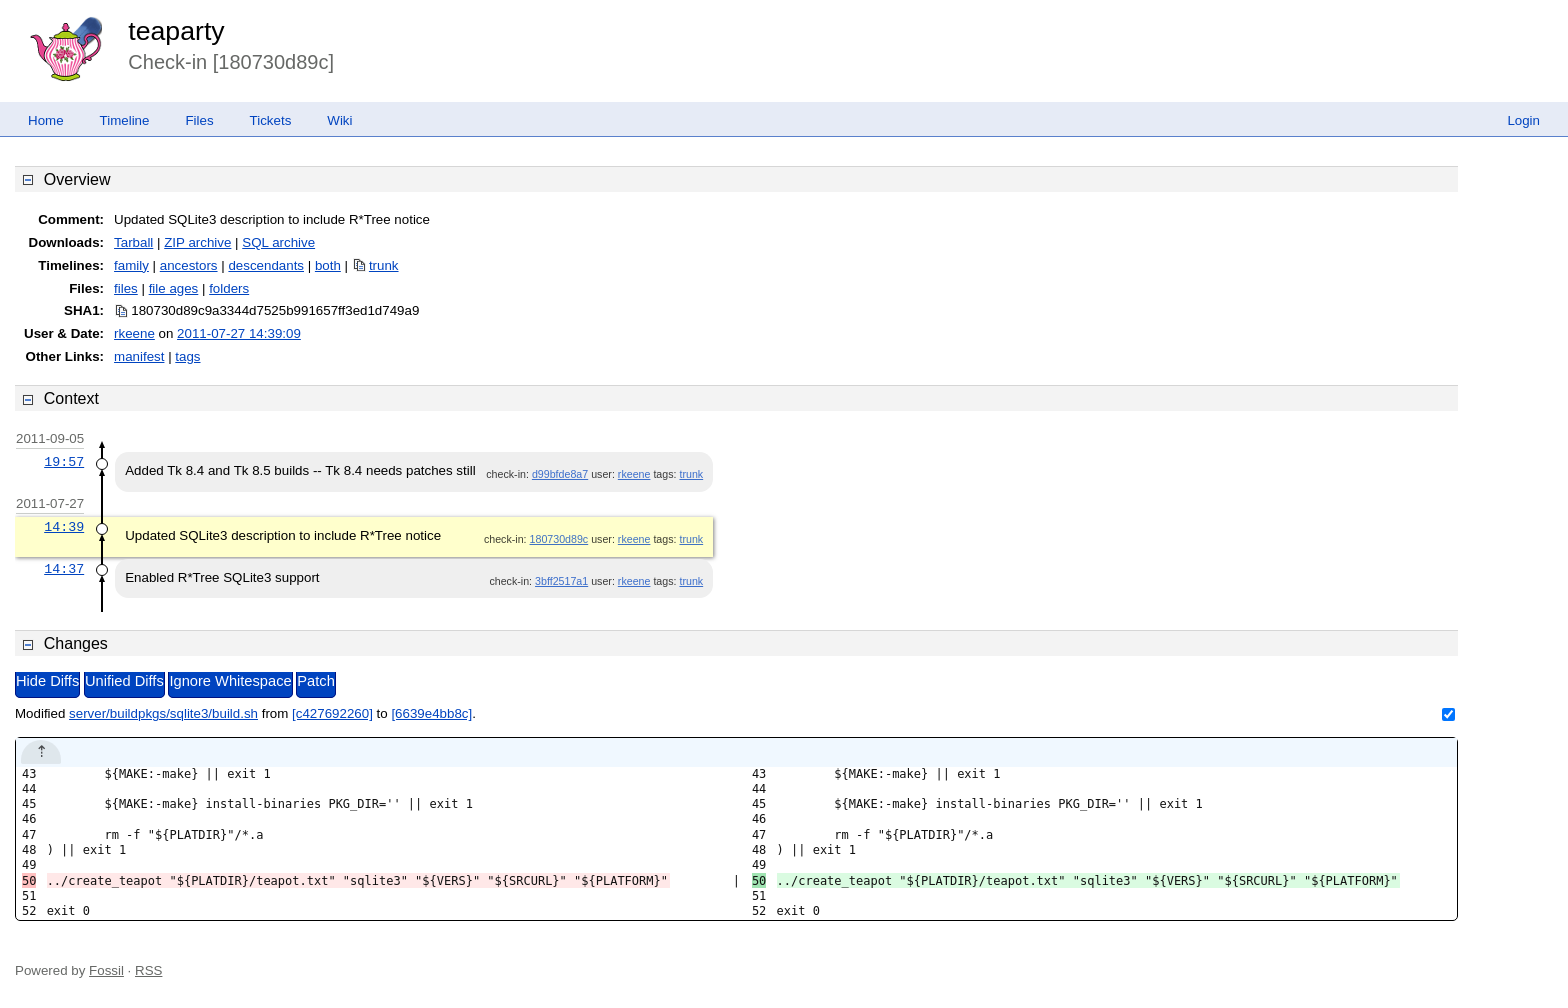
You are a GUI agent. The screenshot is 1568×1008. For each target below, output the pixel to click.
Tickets (271, 120)
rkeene (134, 333)
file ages (174, 288)
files (126, 288)
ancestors (189, 265)
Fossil (106, 970)
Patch (315, 681)
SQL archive (278, 242)
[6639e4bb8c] (431, 713)
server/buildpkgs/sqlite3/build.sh (163, 713)
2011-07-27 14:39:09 (239, 333)
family (131, 265)
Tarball (133, 242)
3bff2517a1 (561, 581)
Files (199, 120)
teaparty (176, 31)
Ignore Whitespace (230, 681)
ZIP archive (197, 242)
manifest (139, 356)
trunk (384, 265)
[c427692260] (332, 713)
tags (187, 356)
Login (1523, 120)
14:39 (64, 527)
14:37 (64, 569)
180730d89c (559, 539)
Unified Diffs (124, 681)
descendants (266, 265)
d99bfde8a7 (560, 474)
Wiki (339, 120)
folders (229, 288)
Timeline (125, 120)
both (328, 265)
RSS (148, 970)
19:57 (64, 462)
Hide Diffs (47, 681)
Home (46, 120)
